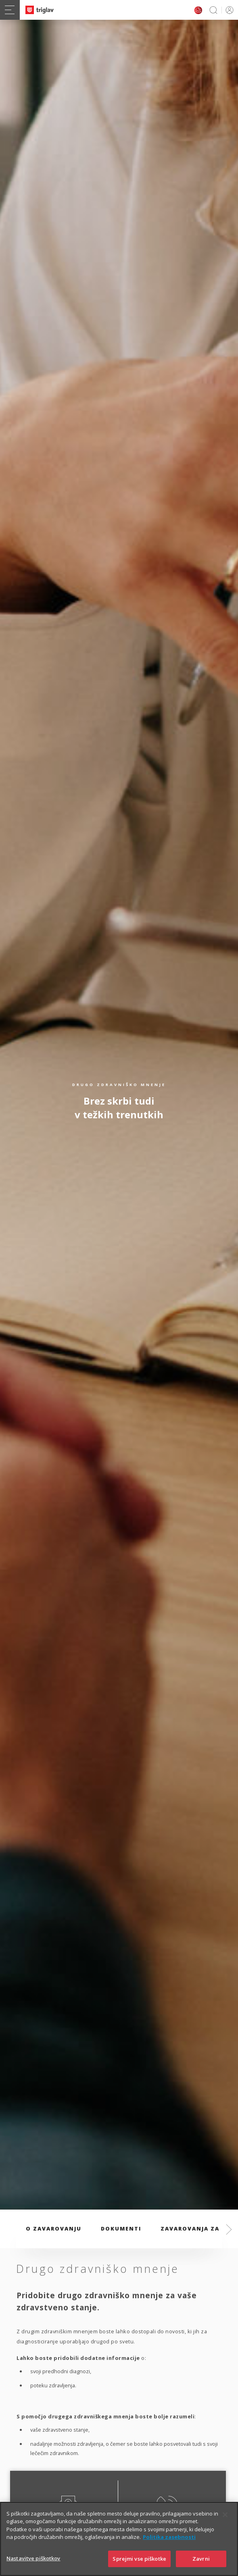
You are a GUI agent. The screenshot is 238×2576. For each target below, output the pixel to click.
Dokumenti (121, 2228)
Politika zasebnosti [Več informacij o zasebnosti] (169, 2551)
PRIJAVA (228, 10)
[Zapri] (225, 2529)
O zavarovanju (53, 2228)
